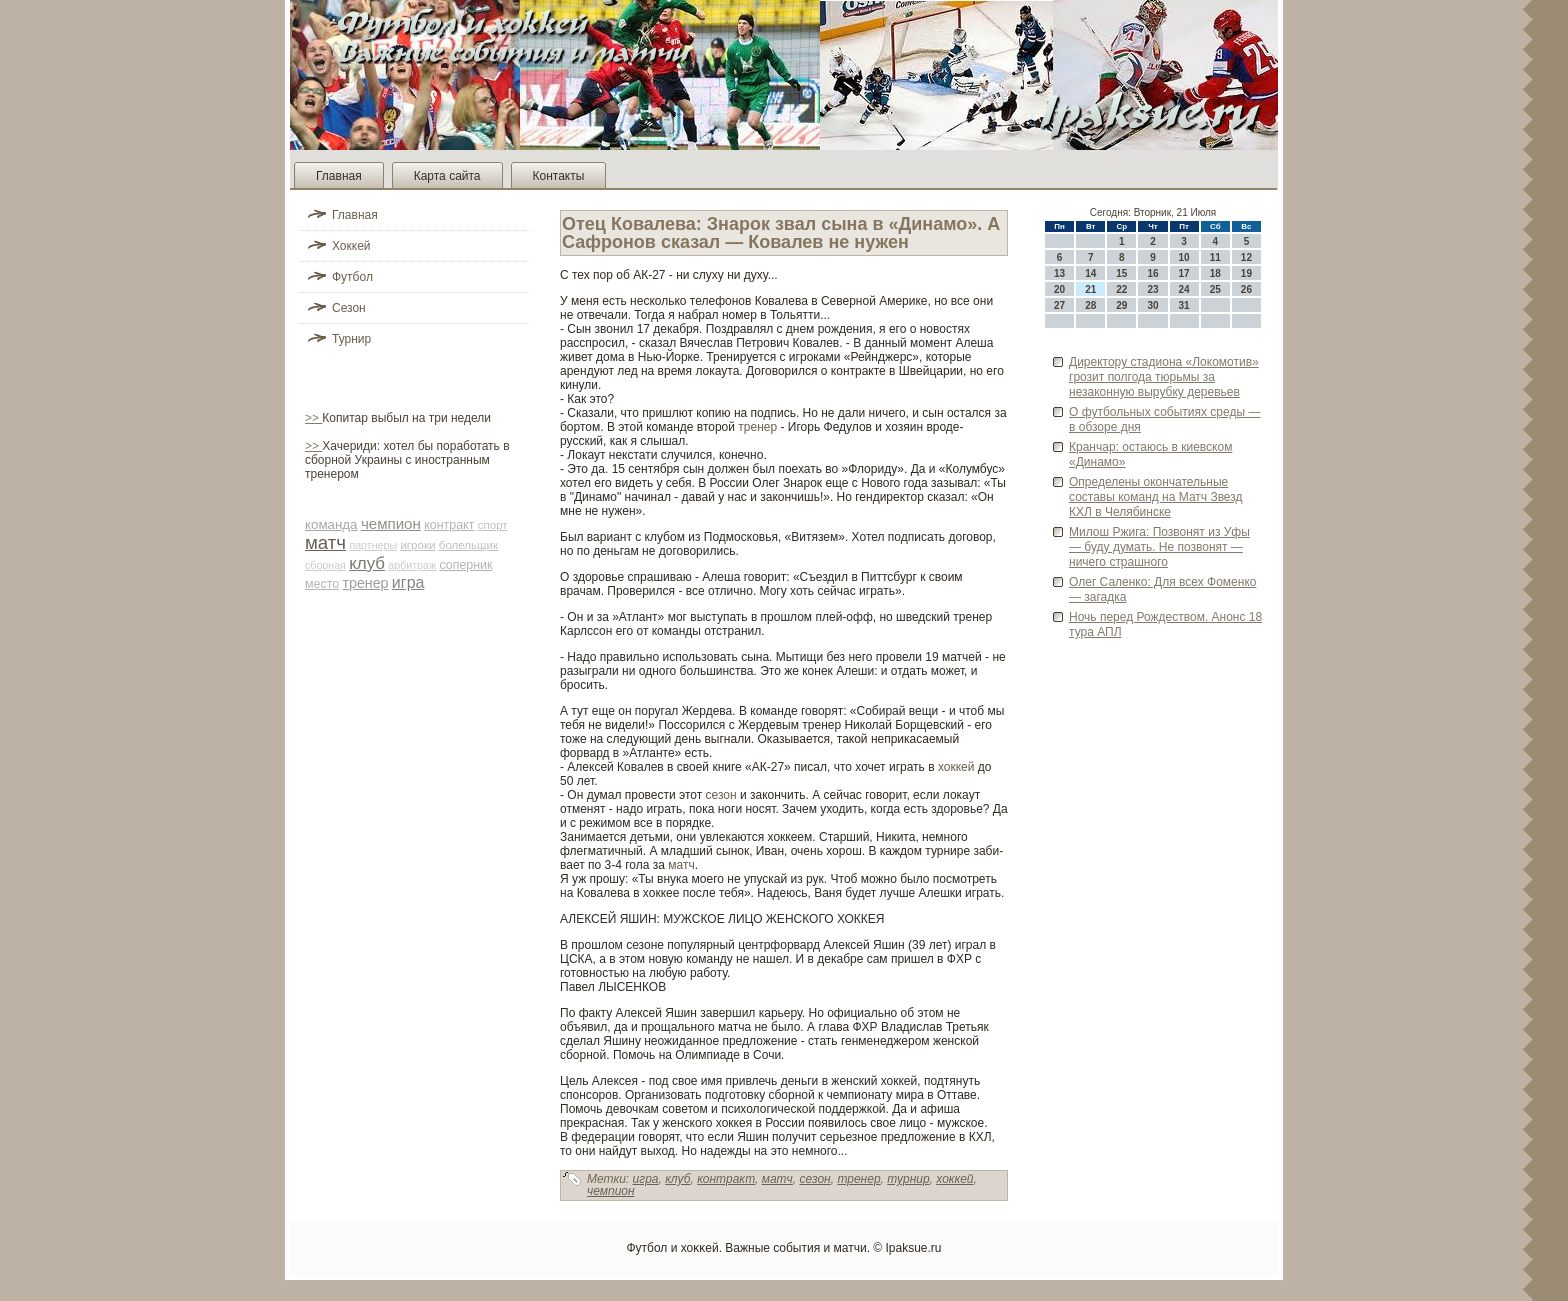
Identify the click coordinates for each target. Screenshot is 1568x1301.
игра (408, 582)
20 (1059, 289)
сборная (325, 565)
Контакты (559, 176)
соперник (465, 565)
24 (1184, 289)
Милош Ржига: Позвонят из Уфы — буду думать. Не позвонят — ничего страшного (1159, 547)
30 (1152, 305)
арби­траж (412, 565)
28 (1090, 305)
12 (1246, 257)
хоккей (956, 767)
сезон (721, 795)
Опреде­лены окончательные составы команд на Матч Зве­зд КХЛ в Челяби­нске (1156, 497)
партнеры (373, 545)
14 (1090, 273)
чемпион (391, 523)
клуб (367, 563)
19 (1246, 273)
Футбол (352, 277)
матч (325, 542)
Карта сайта (447, 176)
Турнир (351, 339)
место (322, 584)
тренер (366, 583)
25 (1215, 289)
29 (1121, 305)
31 (1184, 305)
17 (1184, 273)
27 (1059, 305)
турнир (908, 1179)
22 (1121, 289)
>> (313, 418)
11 (1215, 257)
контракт (449, 525)
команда (331, 524)
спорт (493, 525)
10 (1184, 257)
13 (1059, 273)
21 (1090, 289)
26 (1246, 289)
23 (1152, 289)
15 (1121, 273)
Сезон (349, 308)
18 (1215, 273)
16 (1152, 273)
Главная (339, 176)
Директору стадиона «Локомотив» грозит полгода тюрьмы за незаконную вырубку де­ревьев (1164, 377)
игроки (417, 545)
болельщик (468, 545)
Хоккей (351, 246)
